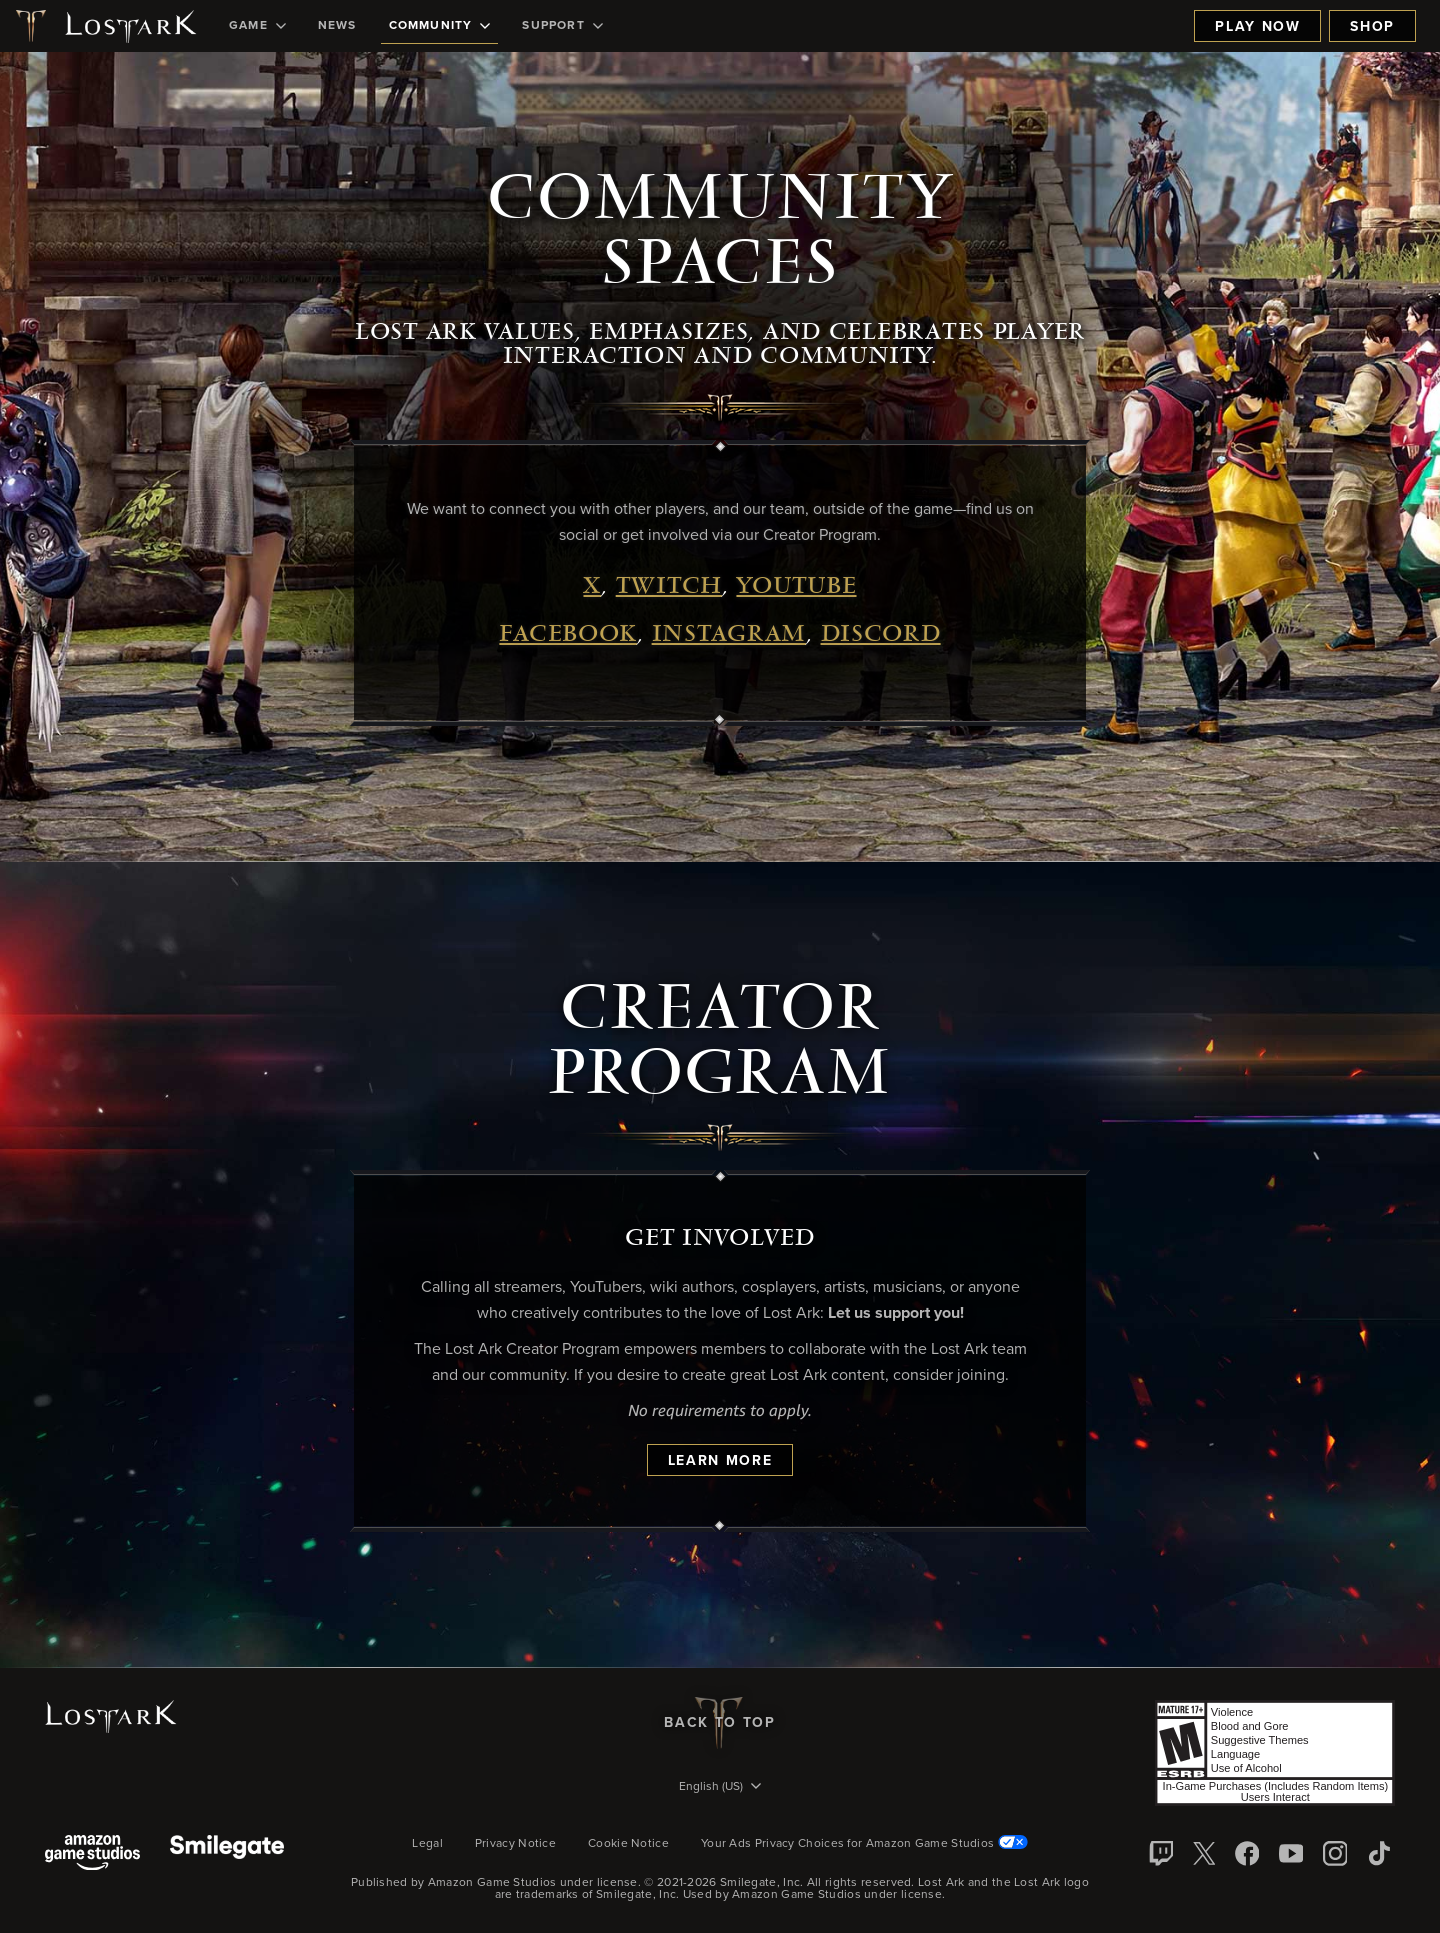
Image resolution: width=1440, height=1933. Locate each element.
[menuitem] (257, 26)
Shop (1372, 27)
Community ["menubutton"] (440, 26)
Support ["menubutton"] (562, 26)
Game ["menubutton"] (257, 26)
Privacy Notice (515, 1844)
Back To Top (719, 1723)
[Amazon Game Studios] (92, 1854)
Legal (427, 1844)
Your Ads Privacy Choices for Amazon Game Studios (864, 1844)
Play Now (1257, 27)
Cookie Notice (628, 1844)
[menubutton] (720, 1788)
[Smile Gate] (227, 1854)
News (337, 26)
